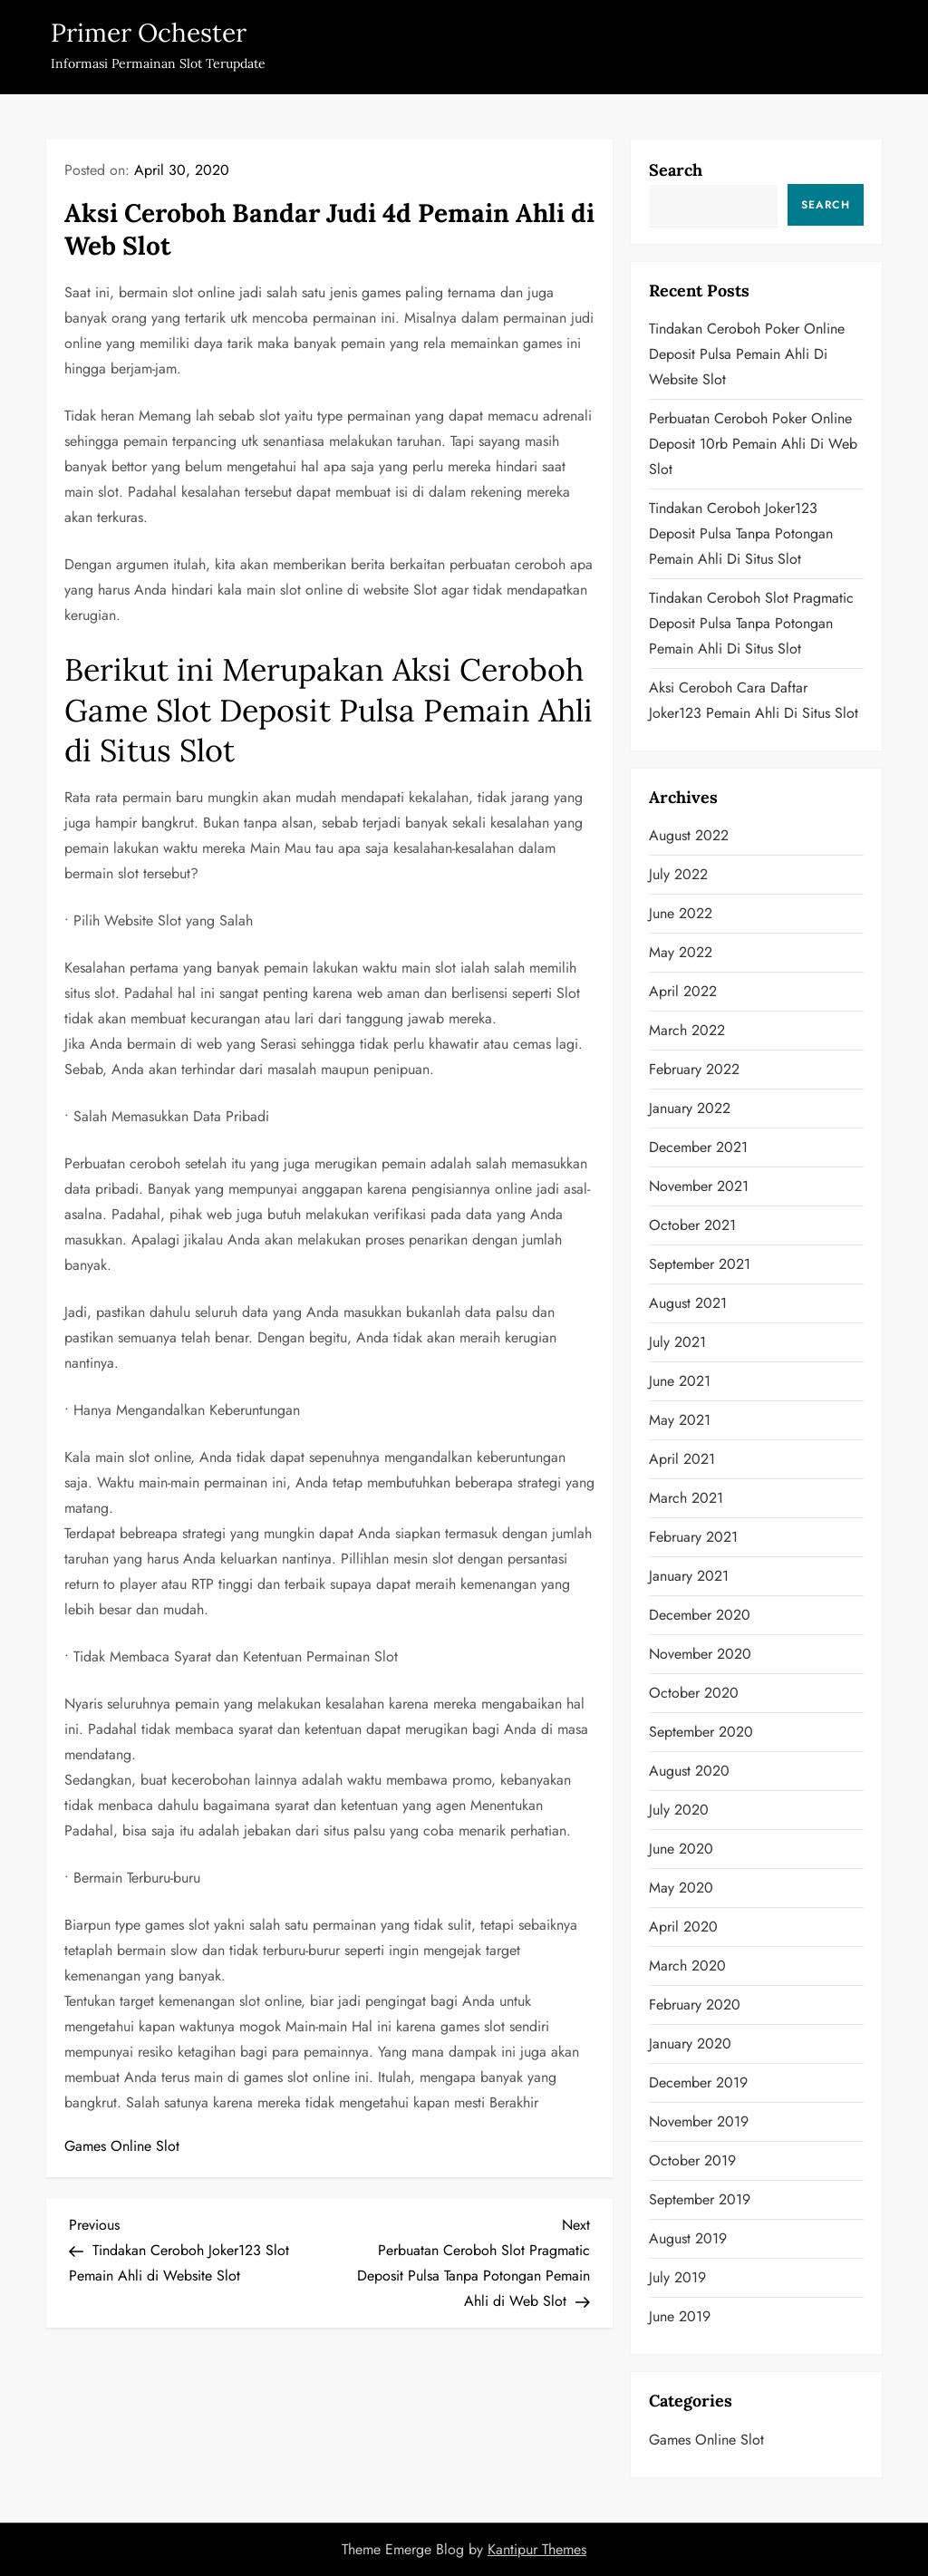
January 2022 (689, 1108)
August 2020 (689, 1770)
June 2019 (679, 2316)
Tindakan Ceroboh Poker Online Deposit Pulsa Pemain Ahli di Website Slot (747, 354)
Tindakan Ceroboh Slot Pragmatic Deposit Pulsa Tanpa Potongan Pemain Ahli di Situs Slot (751, 623)
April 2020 (683, 1926)
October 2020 (694, 1692)
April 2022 (683, 991)
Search (675, 170)
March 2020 (687, 1965)
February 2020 (694, 2004)
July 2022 (678, 874)
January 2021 (689, 1575)
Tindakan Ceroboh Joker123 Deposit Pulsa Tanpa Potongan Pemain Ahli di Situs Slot (741, 533)
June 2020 (681, 1848)
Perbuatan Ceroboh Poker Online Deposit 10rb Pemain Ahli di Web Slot (753, 443)
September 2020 (701, 1731)
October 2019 (692, 2160)
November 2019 (699, 2121)
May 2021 (679, 1419)
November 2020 (700, 1653)
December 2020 (699, 1614)
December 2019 (698, 2082)
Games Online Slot (121, 2145)
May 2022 (680, 952)
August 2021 (688, 1303)
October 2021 (692, 1225)
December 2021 (698, 1147)
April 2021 (682, 1458)
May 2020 (681, 1887)
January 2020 (690, 2043)
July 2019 (677, 2277)
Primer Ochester (148, 32)
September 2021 (699, 1264)
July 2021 (677, 1342)
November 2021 (699, 1186)
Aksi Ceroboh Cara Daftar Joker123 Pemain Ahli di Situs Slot (753, 700)
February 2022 (694, 1069)
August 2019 (688, 2238)
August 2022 (689, 835)
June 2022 (680, 913)
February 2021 (693, 1536)
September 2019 (699, 2199)
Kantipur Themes (537, 2549)
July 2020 (679, 1809)
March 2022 (687, 1030)
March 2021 (686, 1497)
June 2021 (679, 1380)
